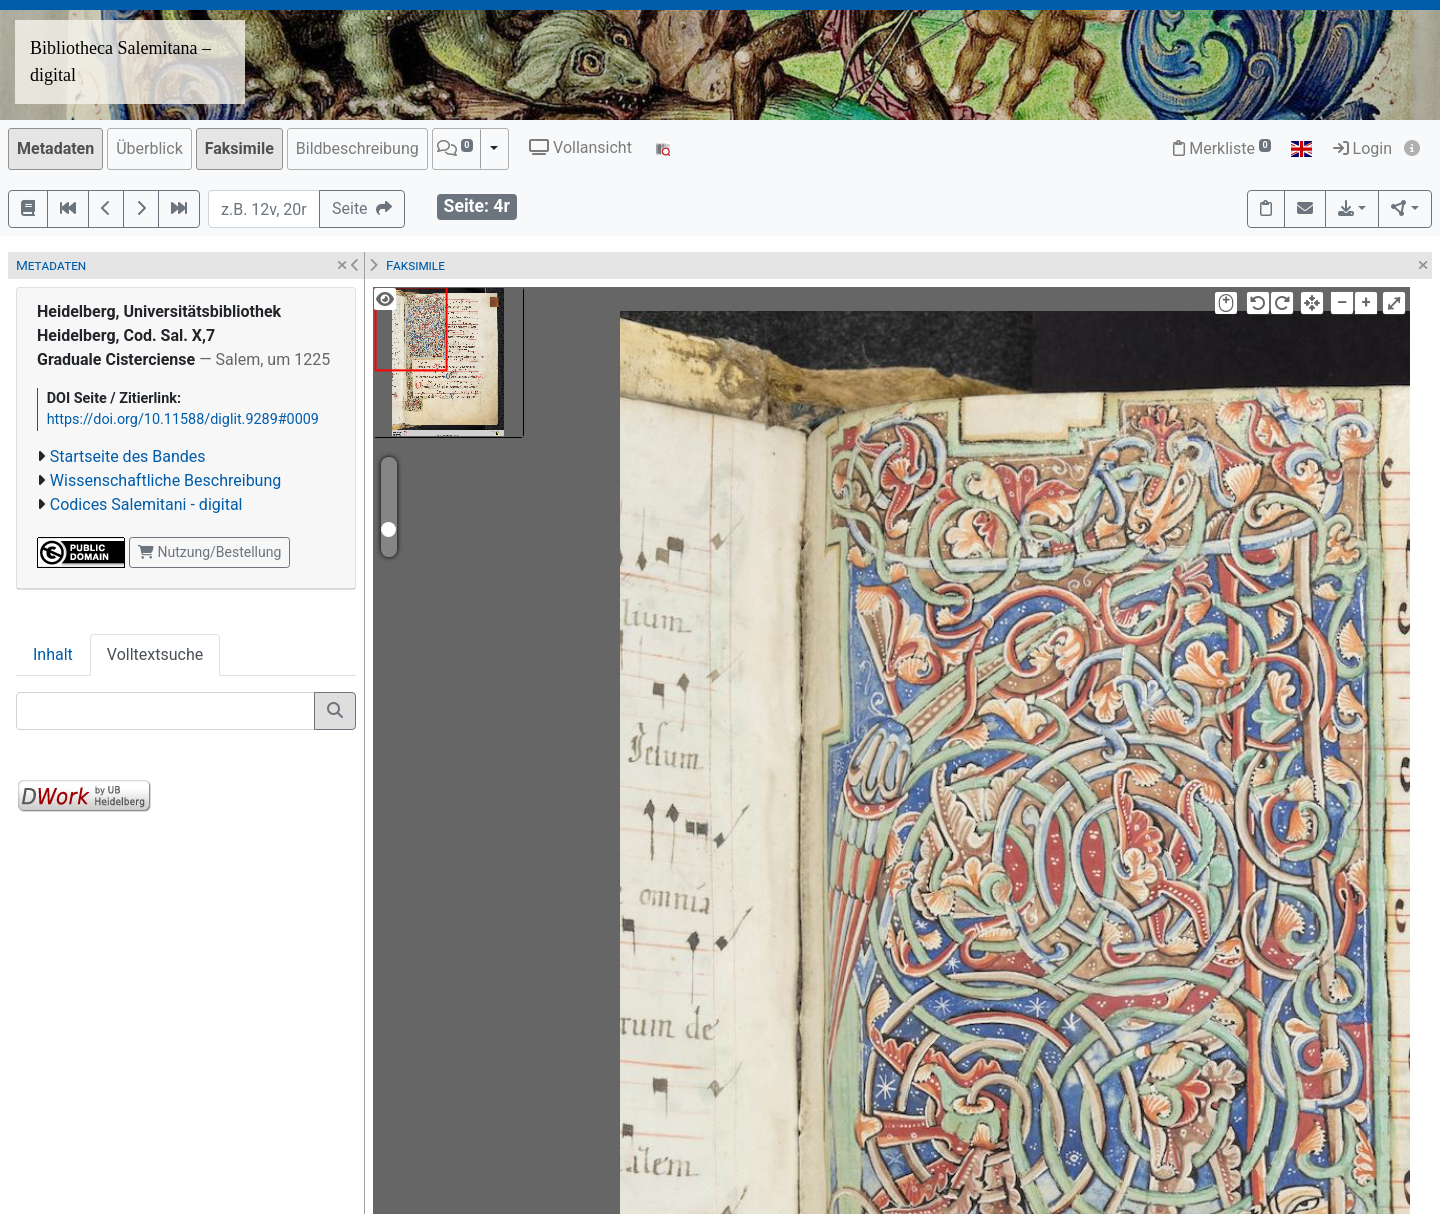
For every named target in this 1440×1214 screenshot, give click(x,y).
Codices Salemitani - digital (146, 504)
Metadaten (55, 148)
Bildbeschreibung (357, 148)
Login (1362, 148)
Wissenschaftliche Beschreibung (165, 480)
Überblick (149, 148)
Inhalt (53, 654)
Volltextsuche (155, 654)
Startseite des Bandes (128, 456)
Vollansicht (580, 147)
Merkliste (1222, 148)
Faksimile (239, 148)
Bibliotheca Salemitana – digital (120, 61)
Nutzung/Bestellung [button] (209, 552)
